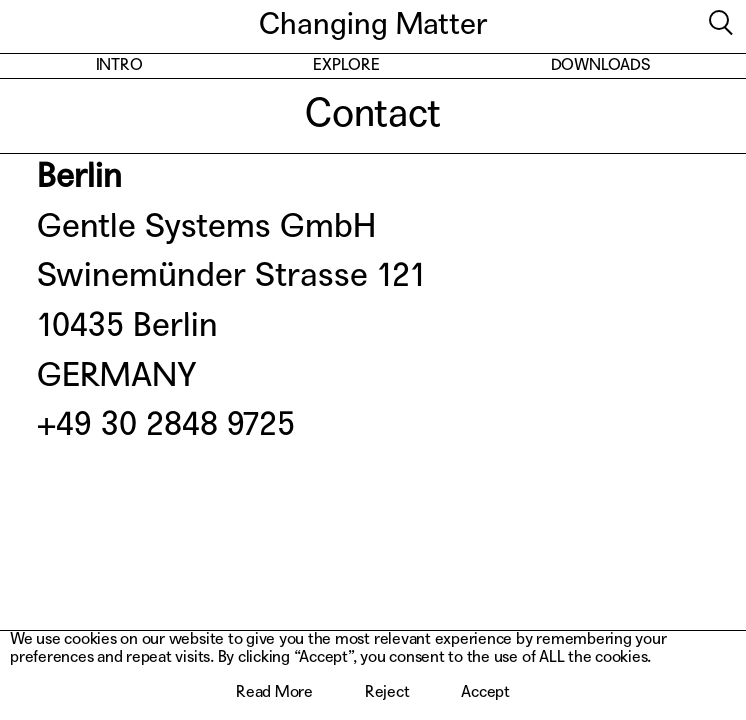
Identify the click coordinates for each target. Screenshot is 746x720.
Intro (119, 65)
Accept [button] (485, 692)
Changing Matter (373, 26)
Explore (346, 65)
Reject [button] (387, 692)
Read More (274, 692)
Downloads (601, 65)
